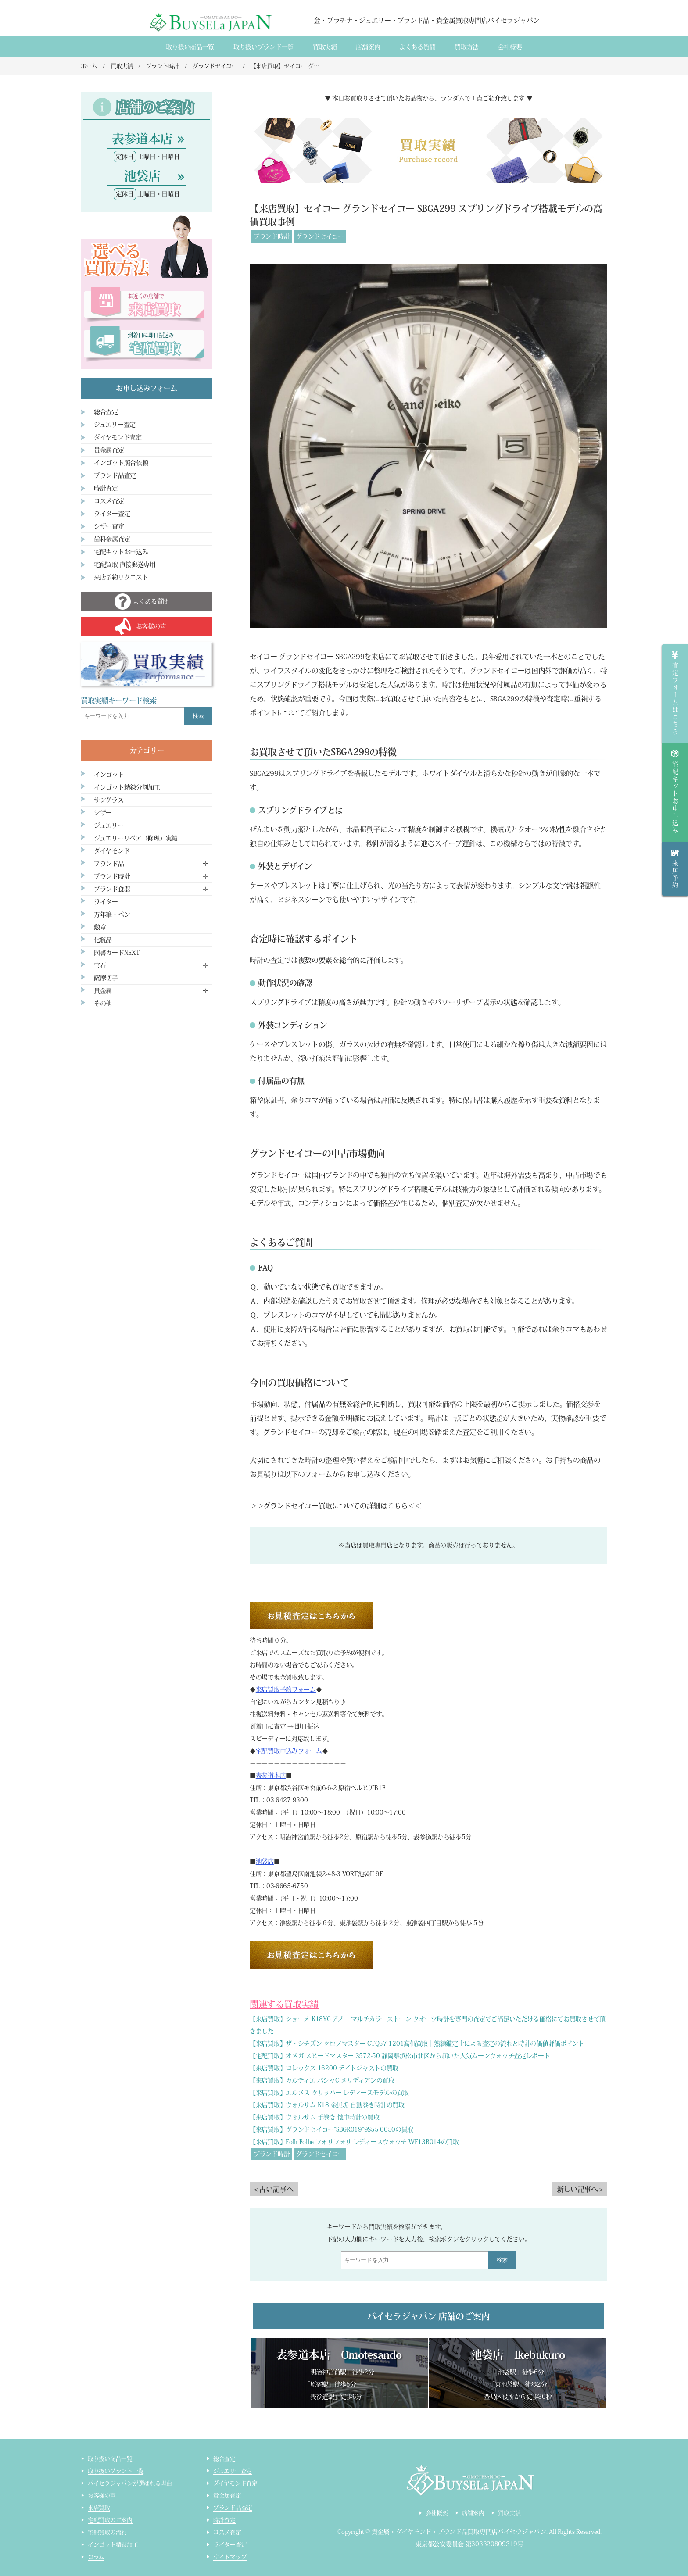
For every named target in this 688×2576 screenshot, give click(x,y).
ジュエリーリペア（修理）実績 (136, 838)
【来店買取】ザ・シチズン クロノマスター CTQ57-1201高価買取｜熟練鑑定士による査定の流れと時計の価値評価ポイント (417, 2043)
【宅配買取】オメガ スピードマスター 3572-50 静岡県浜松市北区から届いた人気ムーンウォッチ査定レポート (400, 2056)
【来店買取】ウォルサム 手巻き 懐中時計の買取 (315, 2117)
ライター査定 (112, 514)
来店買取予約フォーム (286, 1689)
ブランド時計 (272, 236)
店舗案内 (368, 47)
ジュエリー (109, 825)
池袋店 (265, 1861)
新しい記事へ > (580, 2189)
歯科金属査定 (112, 539)
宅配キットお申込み (121, 552)
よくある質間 (417, 47)
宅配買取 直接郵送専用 (125, 564)
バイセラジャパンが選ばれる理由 (130, 2483)
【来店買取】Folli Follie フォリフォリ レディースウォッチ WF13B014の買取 (354, 2142)
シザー (103, 813)
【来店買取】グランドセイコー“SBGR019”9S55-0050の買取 (331, 2129)
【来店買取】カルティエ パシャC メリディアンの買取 (322, 2080)
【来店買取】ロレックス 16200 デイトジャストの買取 (324, 2068)
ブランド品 (109, 864)
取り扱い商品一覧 (190, 47)
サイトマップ (230, 2557)
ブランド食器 (112, 889)
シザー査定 (109, 526)
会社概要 (510, 47)
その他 (103, 1003)
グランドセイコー (320, 236)
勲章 (100, 927)
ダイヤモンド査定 (118, 437)
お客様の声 (102, 2495)
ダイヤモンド (111, 851)
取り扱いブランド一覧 (263, 47)
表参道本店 (271, 1775)
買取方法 (467, 47)
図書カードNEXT (117, 953)
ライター (106, 902)
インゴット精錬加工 (113, 2544)
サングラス (109, 800)
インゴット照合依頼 (121, 463)
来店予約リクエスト (121, 577)
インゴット (109, 775)
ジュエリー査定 (115, 425)
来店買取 (99, 2508)
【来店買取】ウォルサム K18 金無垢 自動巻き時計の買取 (327, 2105)
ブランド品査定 (115, 475)
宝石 (100, 965)
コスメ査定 (109, 501)
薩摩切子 (106, 978)
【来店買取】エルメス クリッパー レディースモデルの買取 (329, 2093)
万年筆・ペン (112, 914)
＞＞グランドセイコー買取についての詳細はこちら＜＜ (336, 1505)
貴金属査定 (109, 450)
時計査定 (106, 488)
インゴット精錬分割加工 (127, 787)
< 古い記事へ (274, 2189)
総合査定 (106, 412)
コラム (96, 2557)
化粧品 (103, 940)
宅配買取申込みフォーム (289, 1751)
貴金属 (103, 991)
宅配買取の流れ (107, 2532)
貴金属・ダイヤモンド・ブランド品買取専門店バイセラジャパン (459, 2532)
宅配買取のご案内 (110, 2520)
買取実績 (325, 47)
